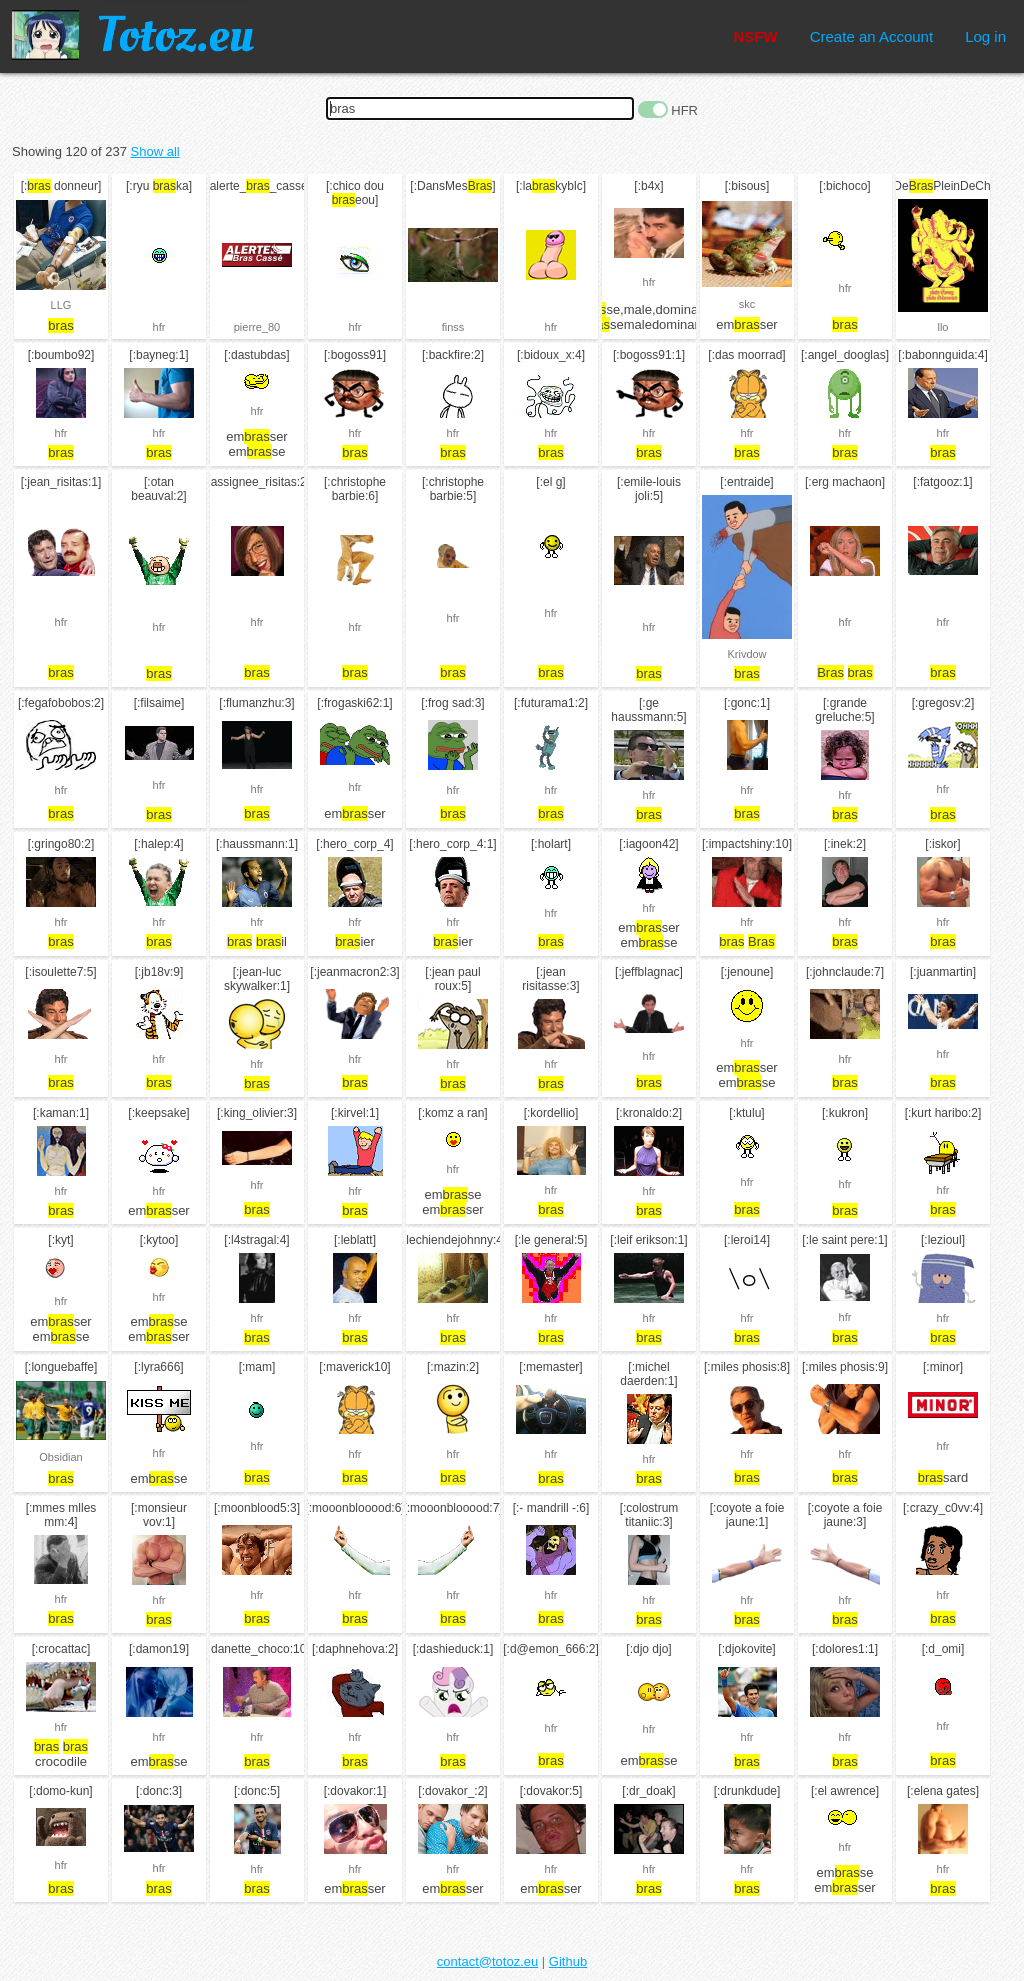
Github (568, 1961)
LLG (61, 305)
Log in (985, 36)
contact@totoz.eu (487, 1961)
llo (942, 327)
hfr (159, 327)
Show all (155, 151)
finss (453, 327)
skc (747, 304)
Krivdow (746, 654)
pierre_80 (257, 327)
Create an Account (871, 36)
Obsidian (60, 1457)
